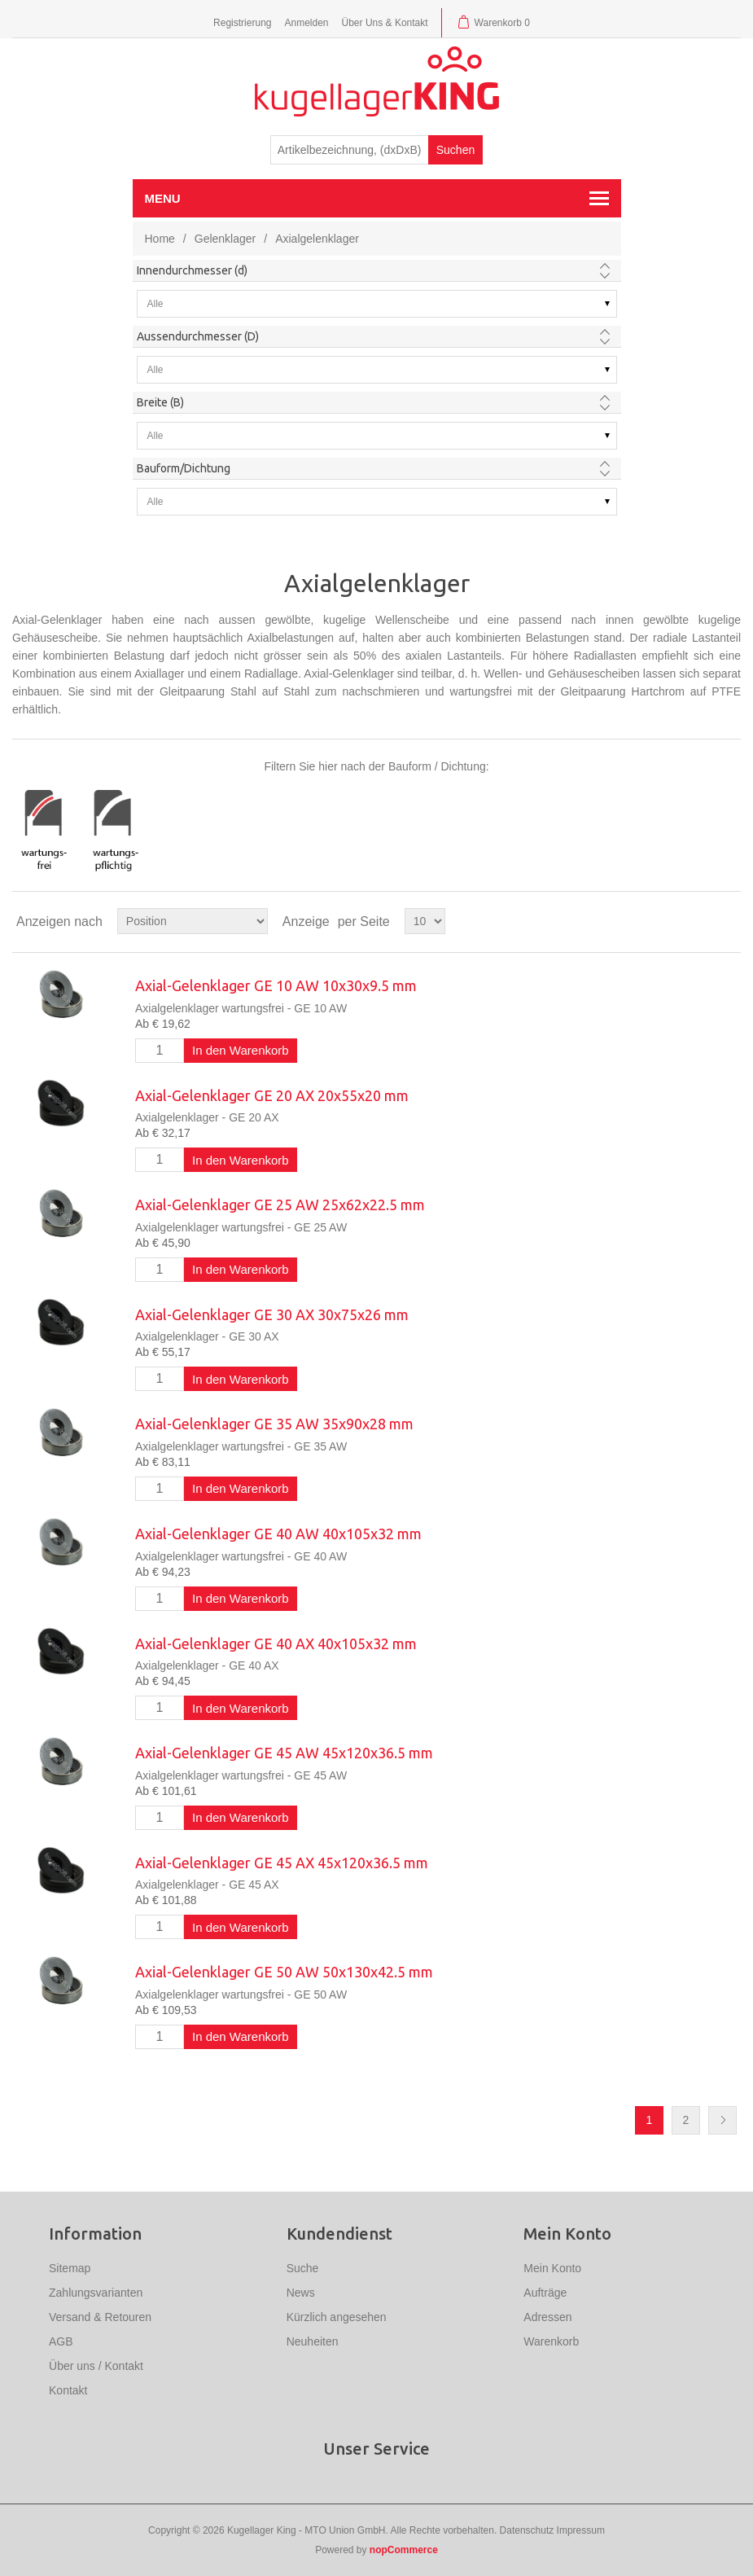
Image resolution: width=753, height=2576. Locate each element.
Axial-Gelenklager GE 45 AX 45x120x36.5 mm (281, 1862)
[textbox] (349, 150)
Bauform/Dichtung (183, 468)
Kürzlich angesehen (337, 2317)
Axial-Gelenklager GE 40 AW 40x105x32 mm (278, 1533)
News (301, 2292)
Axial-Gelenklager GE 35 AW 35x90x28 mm (274, 1423)
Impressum (581, 2530)
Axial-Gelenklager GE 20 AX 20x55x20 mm (272, 1095)
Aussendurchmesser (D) (198, 336)
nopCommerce (404, 2550)
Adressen (547, 2317)
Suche (303, 2268)
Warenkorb (551, 2341)
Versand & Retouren (100, 2317)
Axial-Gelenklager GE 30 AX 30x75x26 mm (272, 1314)
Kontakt (68, 2390)
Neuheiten (313, 2341)
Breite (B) (160, 402)
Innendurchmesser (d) (192, 270)
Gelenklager (225, 238)
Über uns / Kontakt (96, 2365)
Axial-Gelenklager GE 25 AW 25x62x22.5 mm (280, 1204)
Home (160, 238)
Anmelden (306, 23)
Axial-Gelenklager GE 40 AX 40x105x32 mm (276, 1643)
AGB (61, 2341)
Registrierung (242, 23)
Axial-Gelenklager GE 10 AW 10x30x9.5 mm (276, 985)
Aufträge (545, 2292)
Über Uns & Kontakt (385, 23)
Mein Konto (552, 2268)
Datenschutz (527, 2530)
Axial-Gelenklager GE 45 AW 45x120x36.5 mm (284, 1752)
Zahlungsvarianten (95, 2292)
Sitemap (69, 2268)
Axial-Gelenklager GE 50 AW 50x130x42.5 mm (284, 1972)
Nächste (722, 2120)
